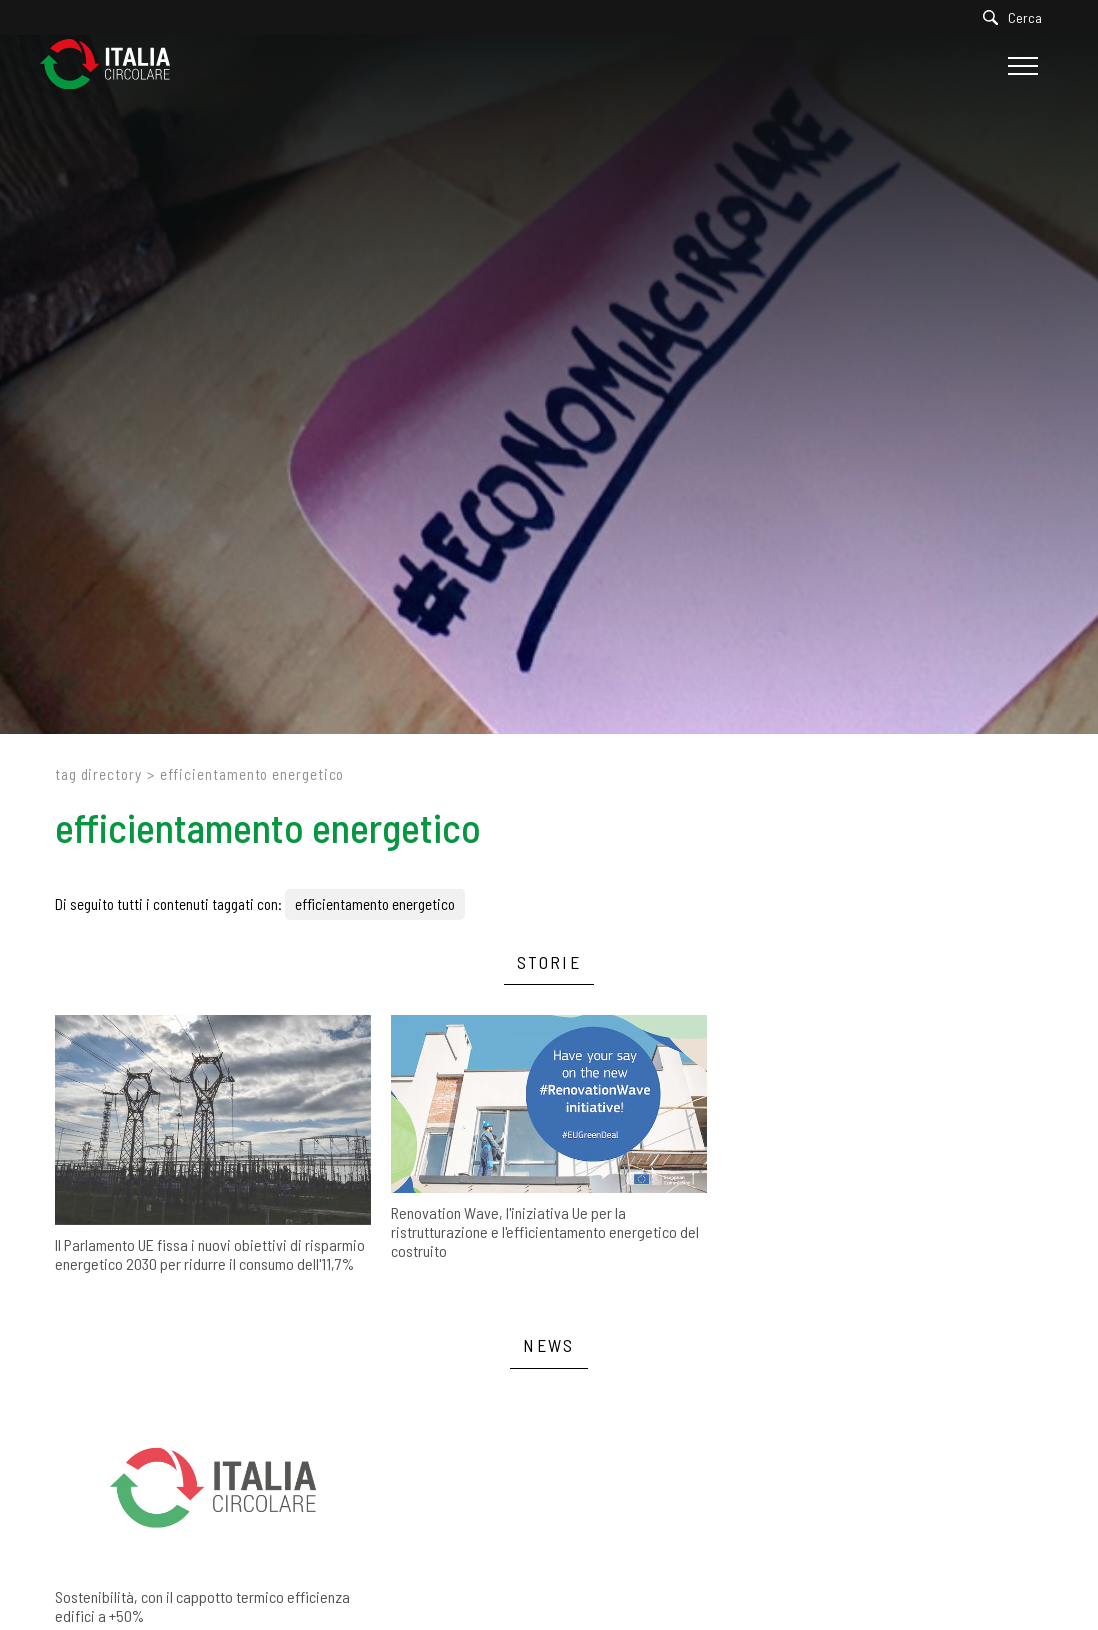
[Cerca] (1017, 17)
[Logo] (115, 65)
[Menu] (1020, 66)
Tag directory (98, 774)
